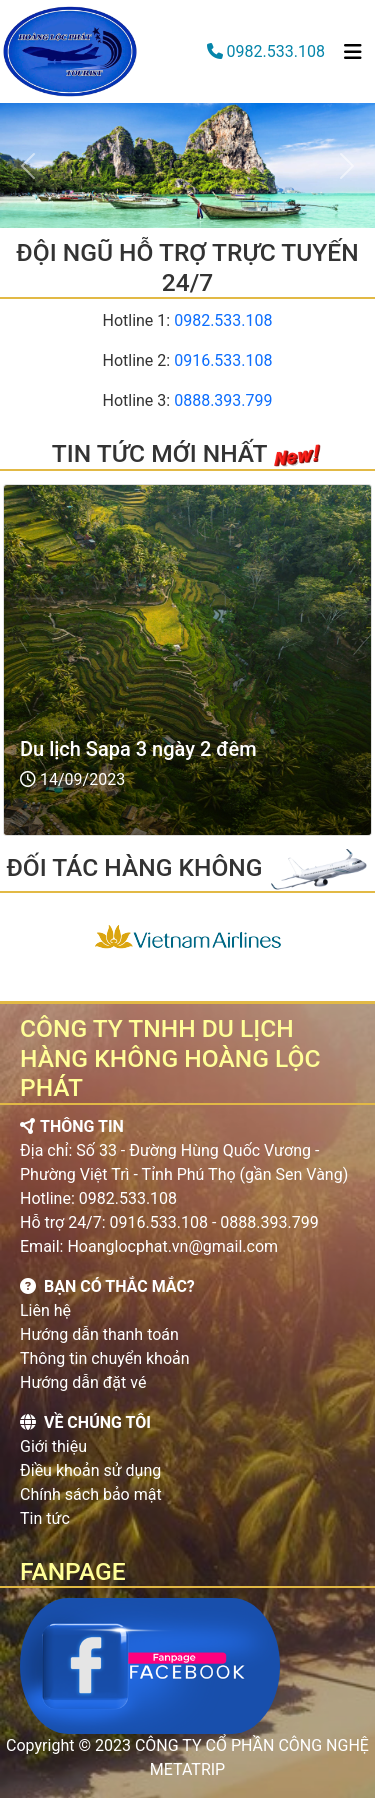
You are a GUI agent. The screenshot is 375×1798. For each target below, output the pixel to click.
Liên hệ (45, 1310)
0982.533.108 (276, 51)
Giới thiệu (53, 1446)
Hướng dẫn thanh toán (99, 1334)
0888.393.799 (223, 400)
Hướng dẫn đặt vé (83, 1382)
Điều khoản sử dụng (90, 1470)
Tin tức (45, 1518)
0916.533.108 (223, 360)
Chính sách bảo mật (91, 1494)
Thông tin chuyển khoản (105, 1358)
